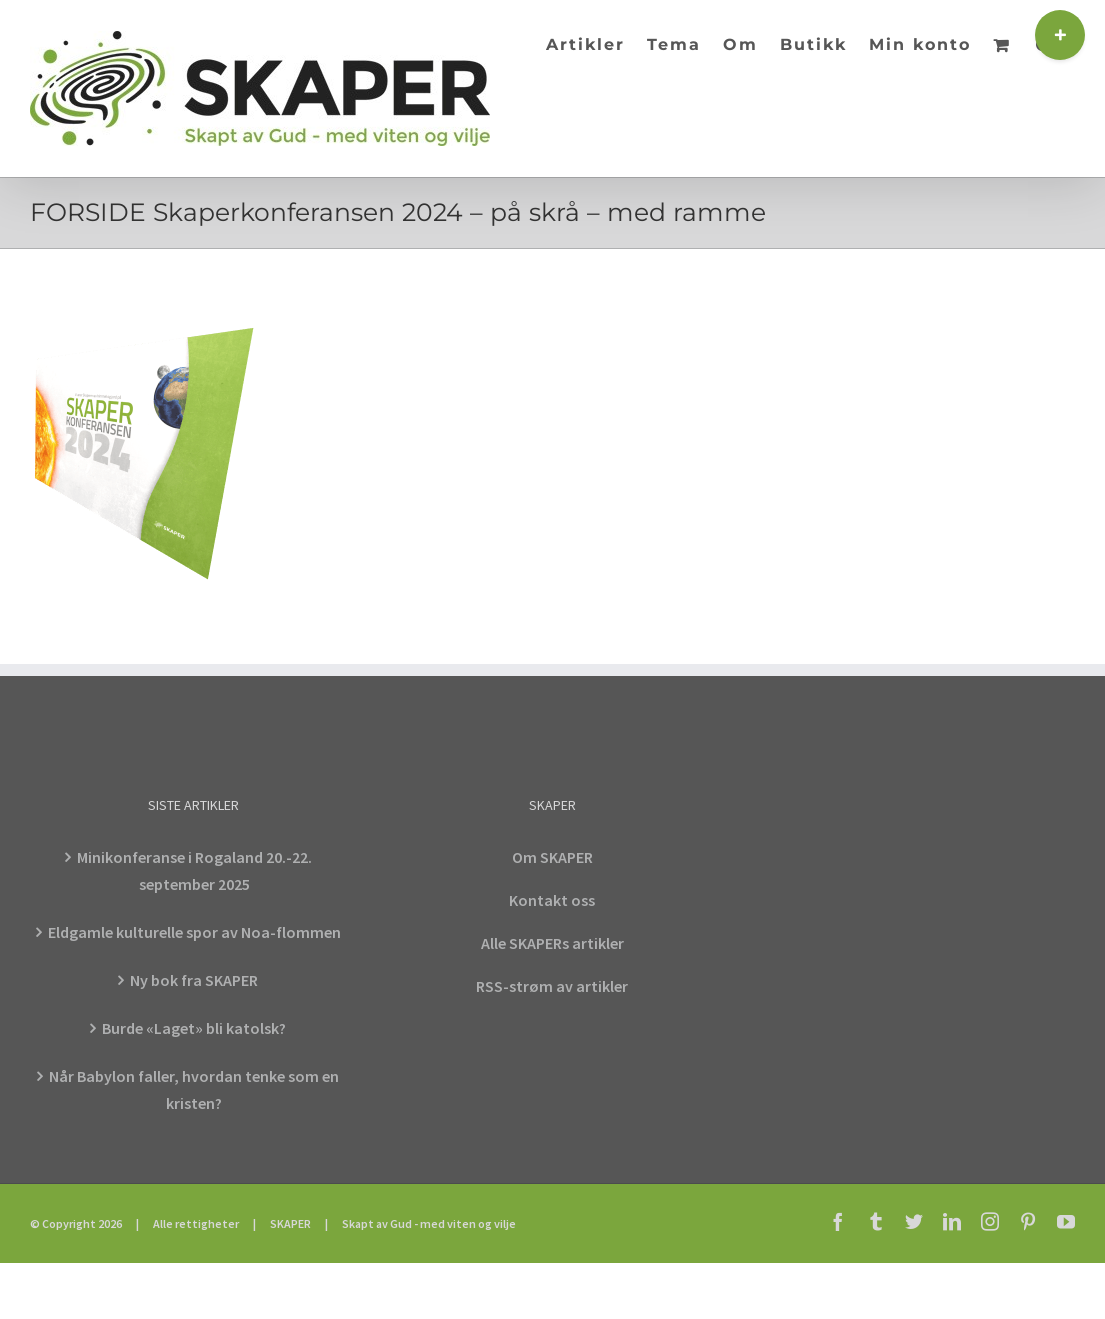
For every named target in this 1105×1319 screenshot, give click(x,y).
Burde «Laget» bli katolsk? (194, 1028)
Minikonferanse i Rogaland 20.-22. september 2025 (194, 870)
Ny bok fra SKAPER (194, 980)
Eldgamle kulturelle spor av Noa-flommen (194, 932)
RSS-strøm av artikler (552, 986)
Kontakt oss (552, 900)
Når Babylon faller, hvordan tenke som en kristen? (194, 1089)
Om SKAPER (552, 857)
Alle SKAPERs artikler (552, 943)
